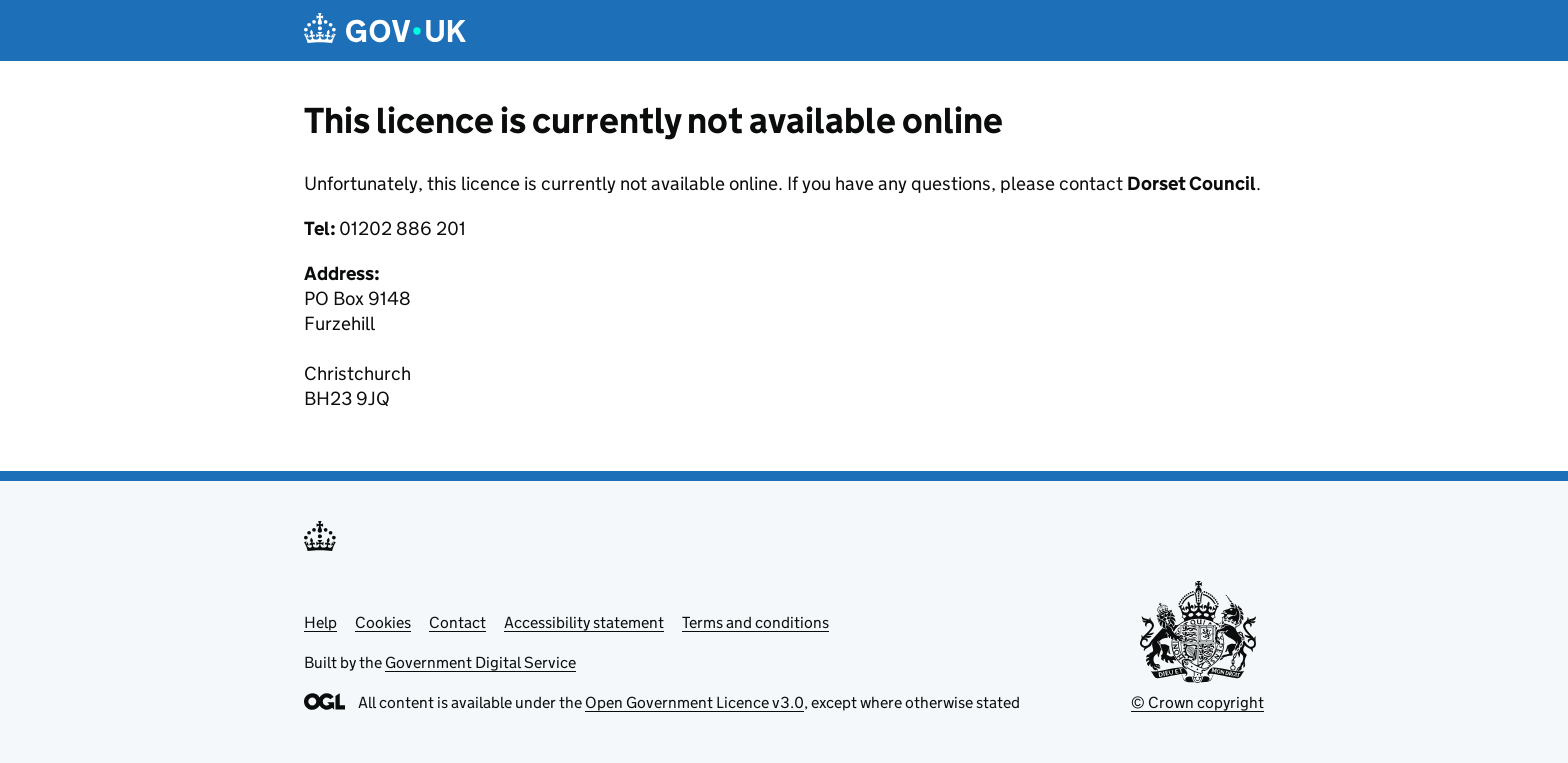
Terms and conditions (755, 622)
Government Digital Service (480, 662)
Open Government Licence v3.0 (694, 702)
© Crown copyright (1197, 702)
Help (320, 622)
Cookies (383, 622)
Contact (457, 622)
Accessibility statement (584, 622)
